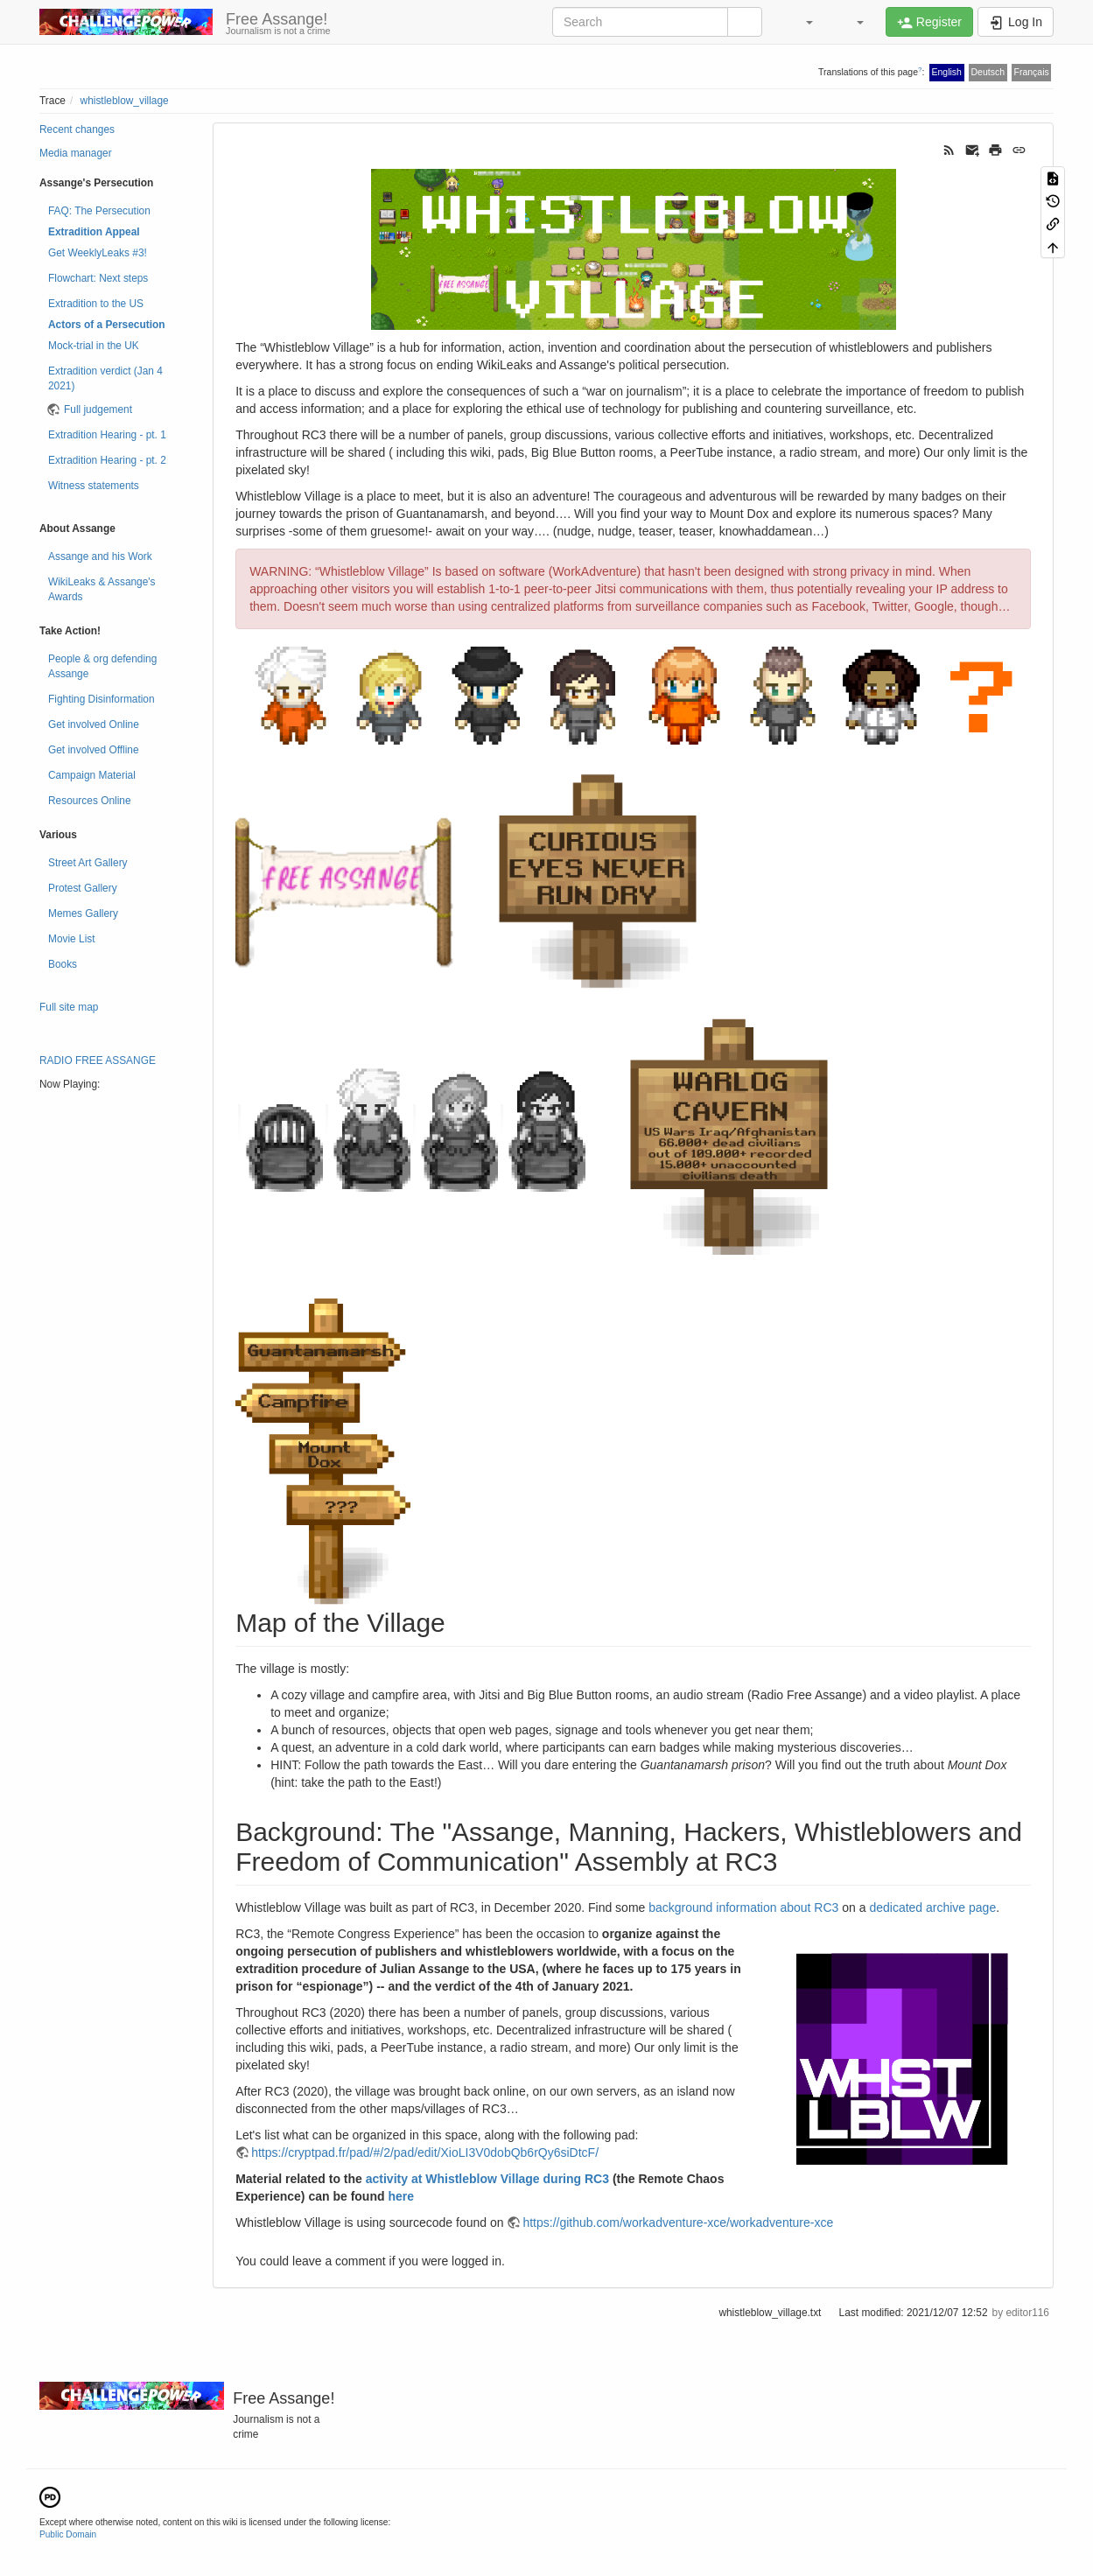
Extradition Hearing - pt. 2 (107, 460)
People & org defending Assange (102, 666)
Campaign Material (92, 775)
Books (62, 964)
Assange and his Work (100, 556)
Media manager (75, 153)
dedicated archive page (932, 1907)
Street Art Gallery (88, 863)
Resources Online (89, 800)
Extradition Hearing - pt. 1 (107, 435)
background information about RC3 (743, 1907)
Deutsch (987, 71)
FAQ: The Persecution (99, 211)
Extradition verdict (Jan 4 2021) (105, 378)
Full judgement (98, 409)
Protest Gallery (82, 888)
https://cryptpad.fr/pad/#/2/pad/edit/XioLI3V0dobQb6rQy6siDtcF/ (425, 2153)
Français (1030, 71)
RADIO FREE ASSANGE (97, 1060)
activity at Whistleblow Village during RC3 (487, 2179)
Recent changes (77, 129)
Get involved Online (93, 724)
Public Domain (67, 2534)
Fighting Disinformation (101, 699)
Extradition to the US (96, 304)
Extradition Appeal (94, 232)
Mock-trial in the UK (93, 346)
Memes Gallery (83, 913)
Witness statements (93, 486)
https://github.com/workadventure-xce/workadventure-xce (677, 2223)
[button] (800, 22)
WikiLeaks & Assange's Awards (102, 589)
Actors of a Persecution (106, 324)
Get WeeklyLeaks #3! (97, 253)
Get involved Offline (93, 750)
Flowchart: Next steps (98, 278)
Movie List (71, 939)
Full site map (68, 1007)
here (401, 2196)
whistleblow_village (125, 100)
